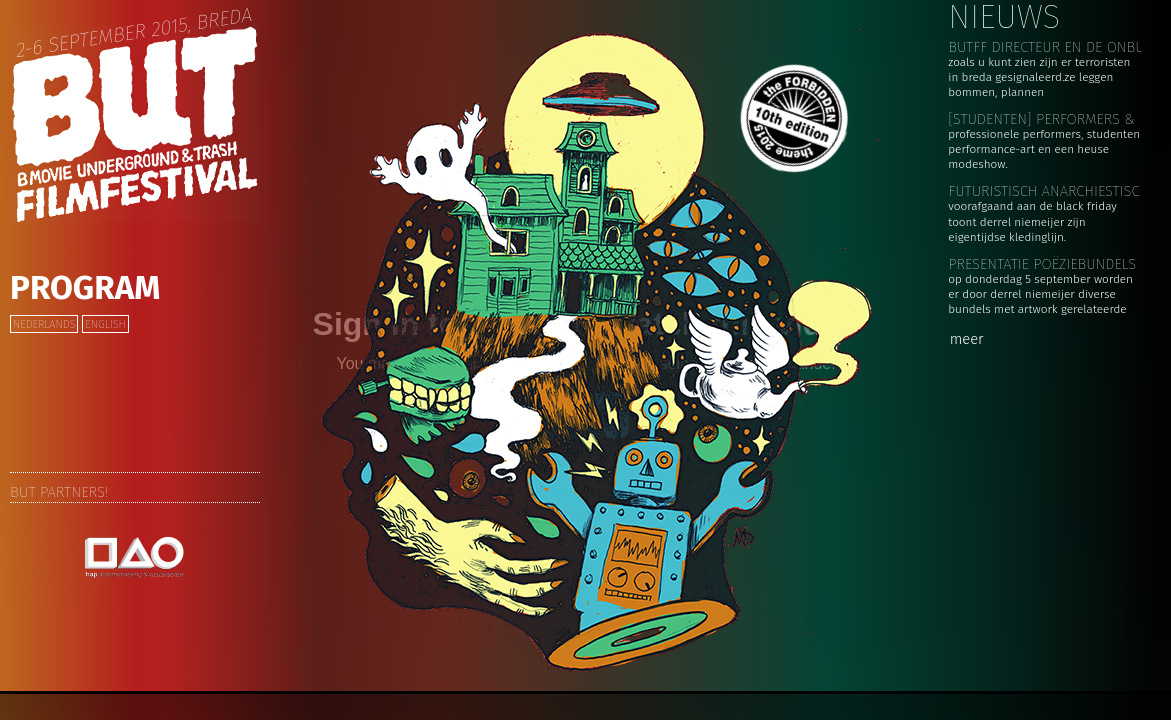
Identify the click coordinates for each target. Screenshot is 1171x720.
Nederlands (44, 324)
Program (85, 288)
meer (967, 339)
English (105, 324)
